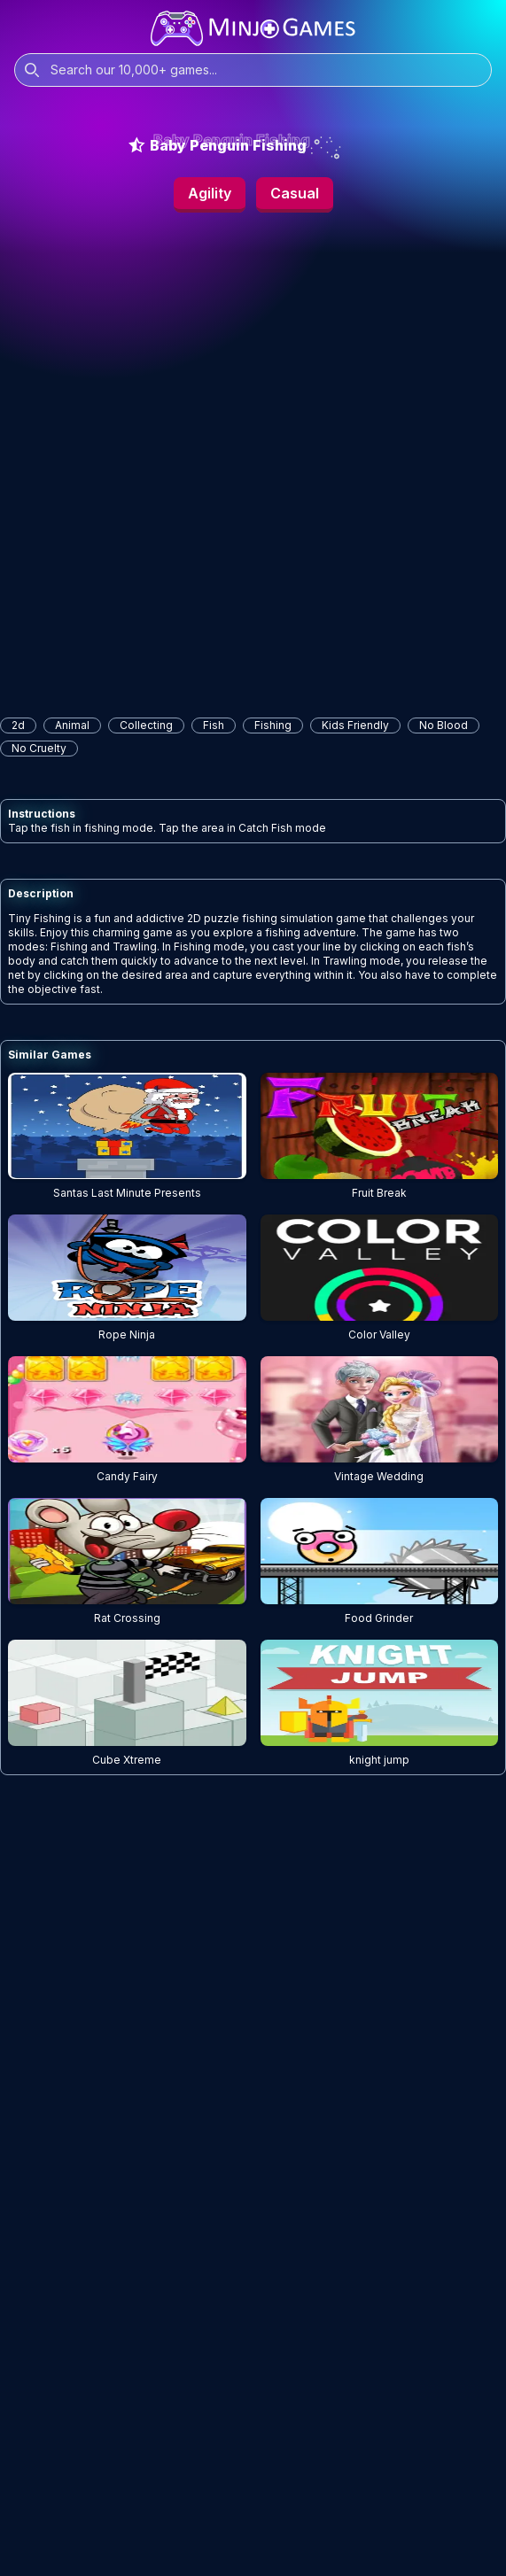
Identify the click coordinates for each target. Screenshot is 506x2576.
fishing (273, 725)
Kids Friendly (355, 725)
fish (213, 725)
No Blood (443, 725)
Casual (294, 193)
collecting (146, 725)
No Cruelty (39, 748)
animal (72, 725)
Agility (209, 193)
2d (18, 725)
